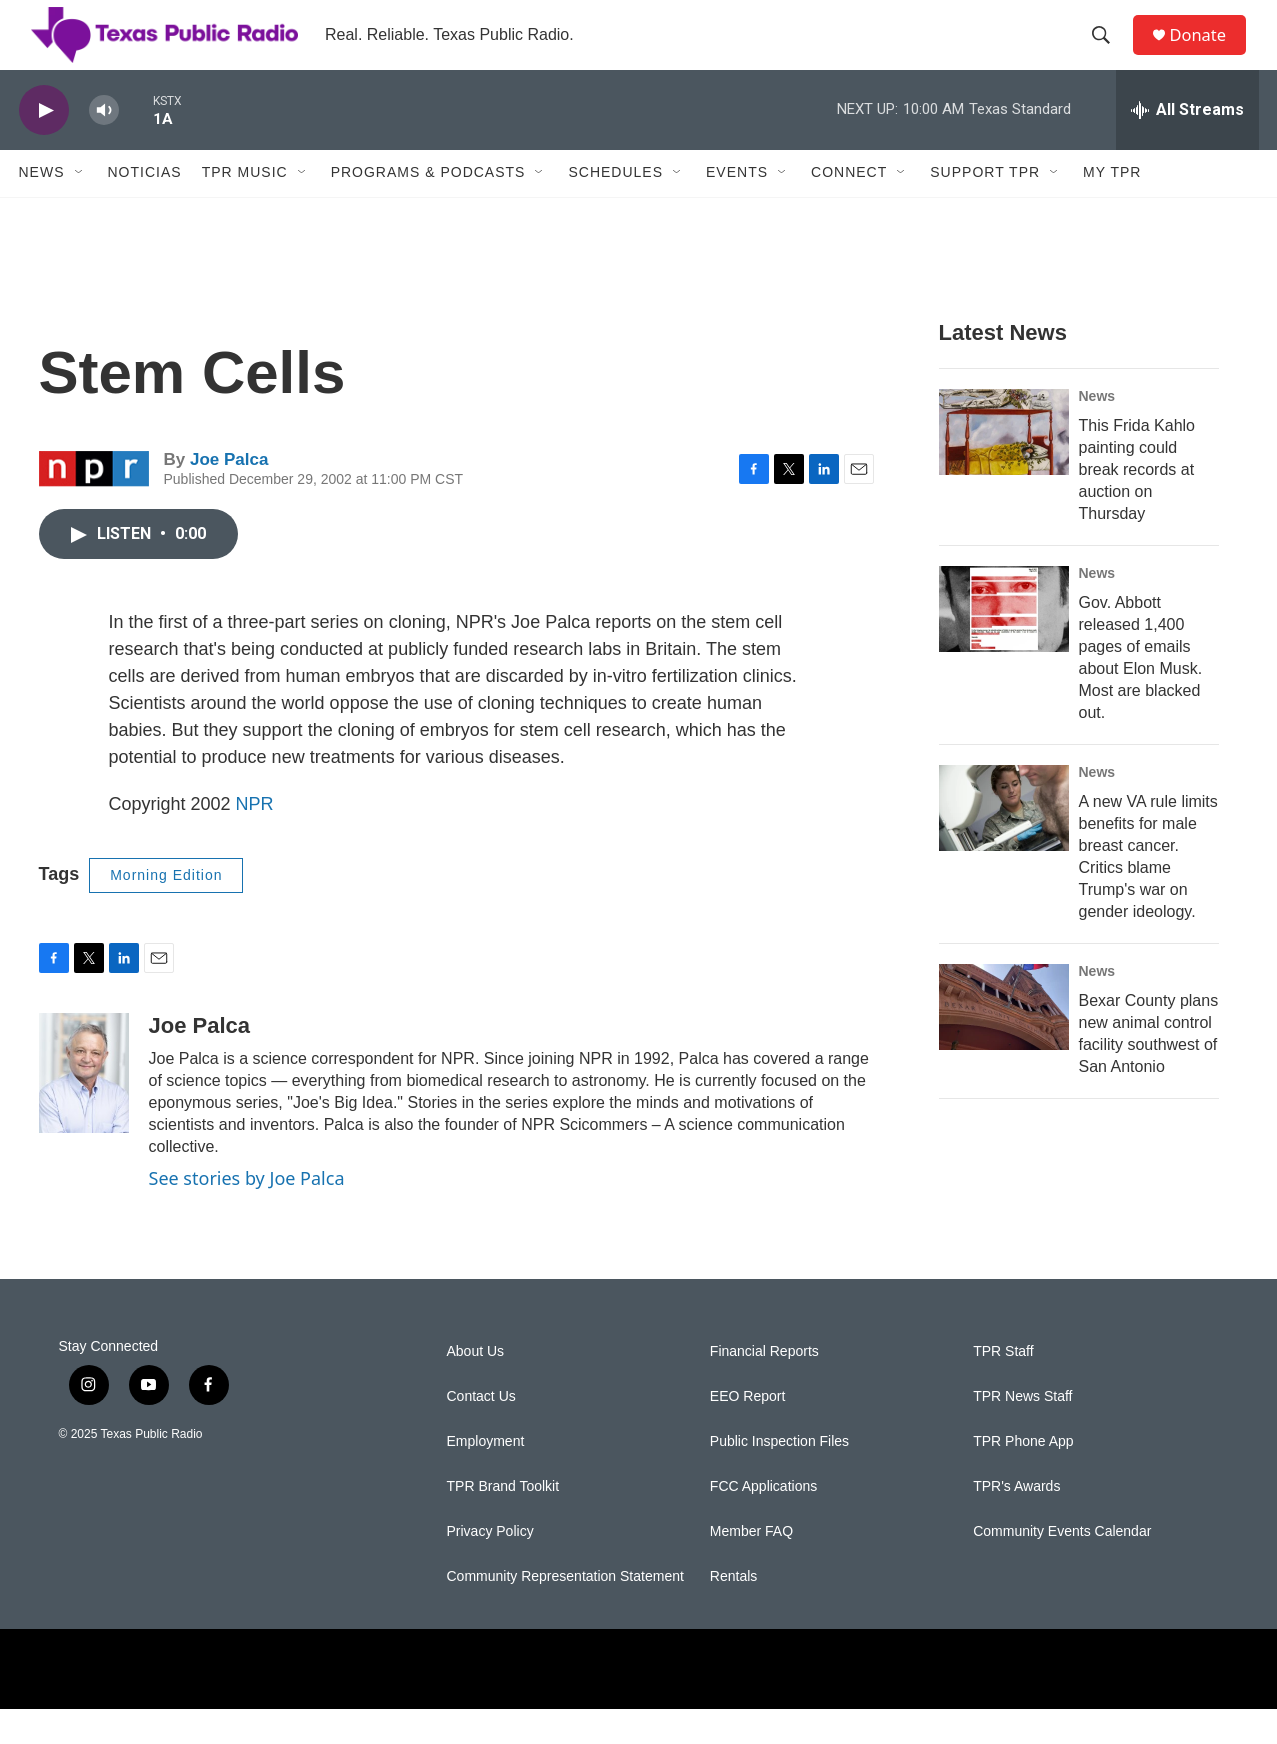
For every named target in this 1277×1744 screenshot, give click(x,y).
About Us (476, 1386)
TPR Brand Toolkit (503, 1521)
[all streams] (1187, 145)
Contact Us (481, 1431)
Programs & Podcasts (428, 208)
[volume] (104, 145)
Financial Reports (764, 1386)
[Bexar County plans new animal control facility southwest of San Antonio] (1004, 1042)
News (42, 208)
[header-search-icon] (1108, 53)
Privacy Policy (490, 1566)
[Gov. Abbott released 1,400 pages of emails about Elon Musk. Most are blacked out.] (1004, 644)
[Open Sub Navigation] (80, 208)
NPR (255, 839)
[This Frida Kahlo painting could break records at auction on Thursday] (1004, 467)
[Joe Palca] (84, 1108)
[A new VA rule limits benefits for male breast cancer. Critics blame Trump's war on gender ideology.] (1004, 843)
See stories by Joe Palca (247, 1213)
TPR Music (245, 208)
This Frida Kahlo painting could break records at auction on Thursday (1137, 504)
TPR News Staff (1022, 1431)
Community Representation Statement (565, 1611)
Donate (1208, 52)
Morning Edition (166, 910)
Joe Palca (229, 494)
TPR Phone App (1023, 1476)
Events (737, 208)
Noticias (145, 208)
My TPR (1112, 208)
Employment (486, 1476)
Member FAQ (751, 1566)
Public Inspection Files (779, 1476)
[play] (44, 145)
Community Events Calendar (1062, 1566)
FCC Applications (763, 1521)
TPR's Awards (1016, 1521)
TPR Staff (1003, 1386)
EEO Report (747, 1431)
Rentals (733, 1611)
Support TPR (985, 208)
